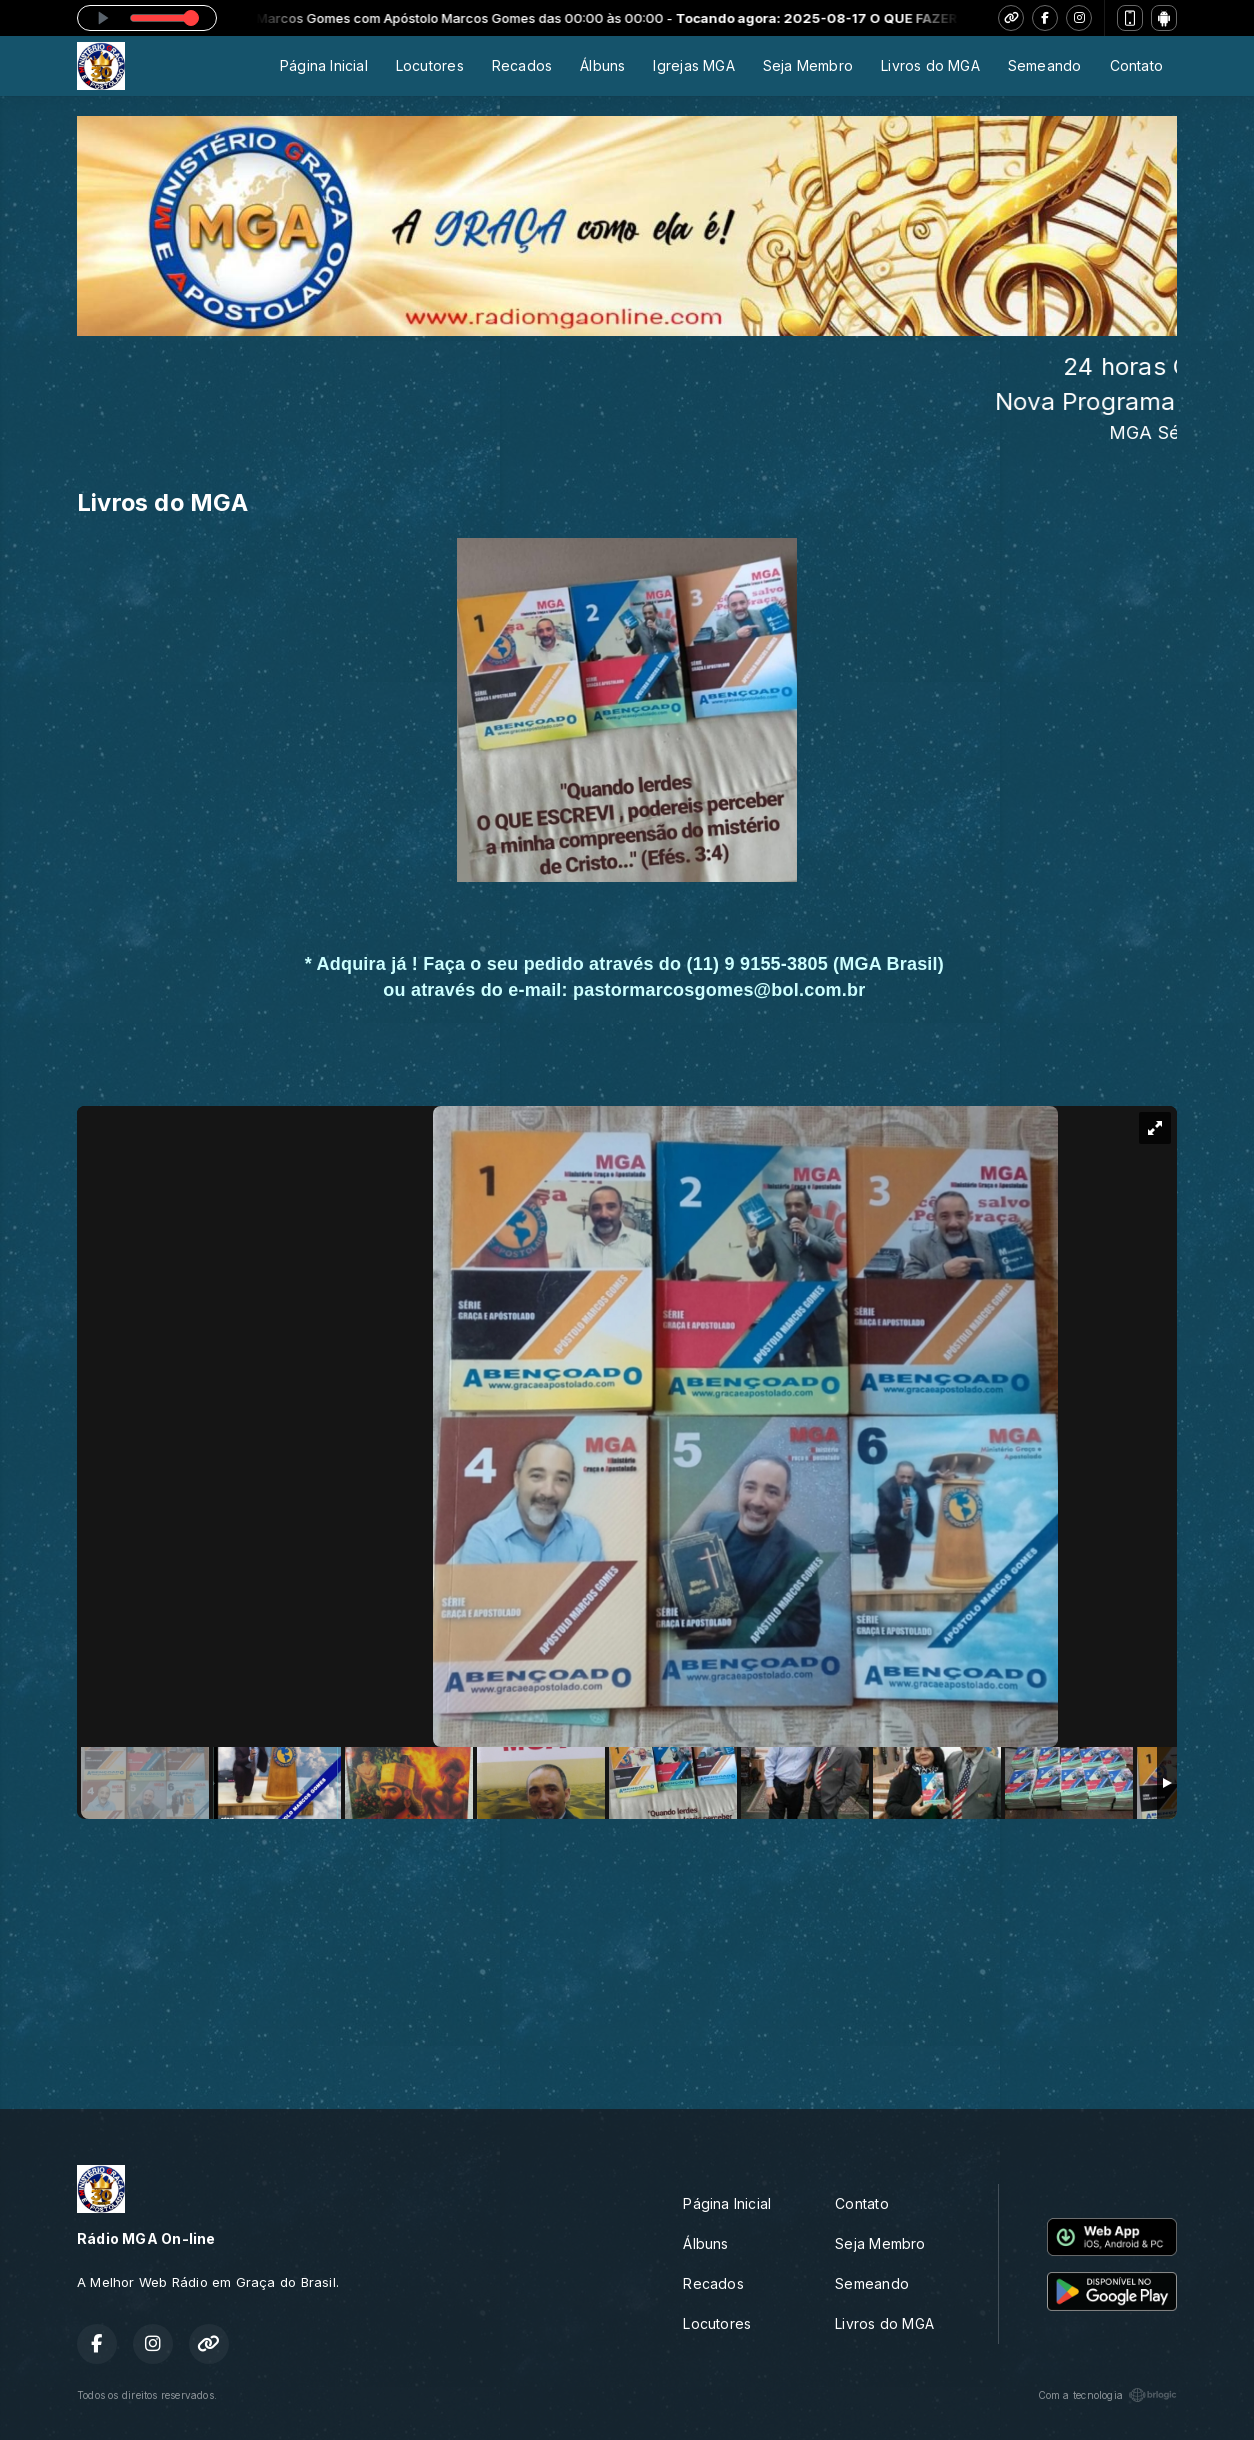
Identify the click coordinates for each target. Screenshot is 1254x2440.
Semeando (1045, 65)
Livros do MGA (930, 65)
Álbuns (602, 65)
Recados (522, 65)
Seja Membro (808, 65)
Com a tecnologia (1107, 2395)
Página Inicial (324, 65)
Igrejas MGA (693, 65)
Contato (1136, 65)
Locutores (430, 65)
